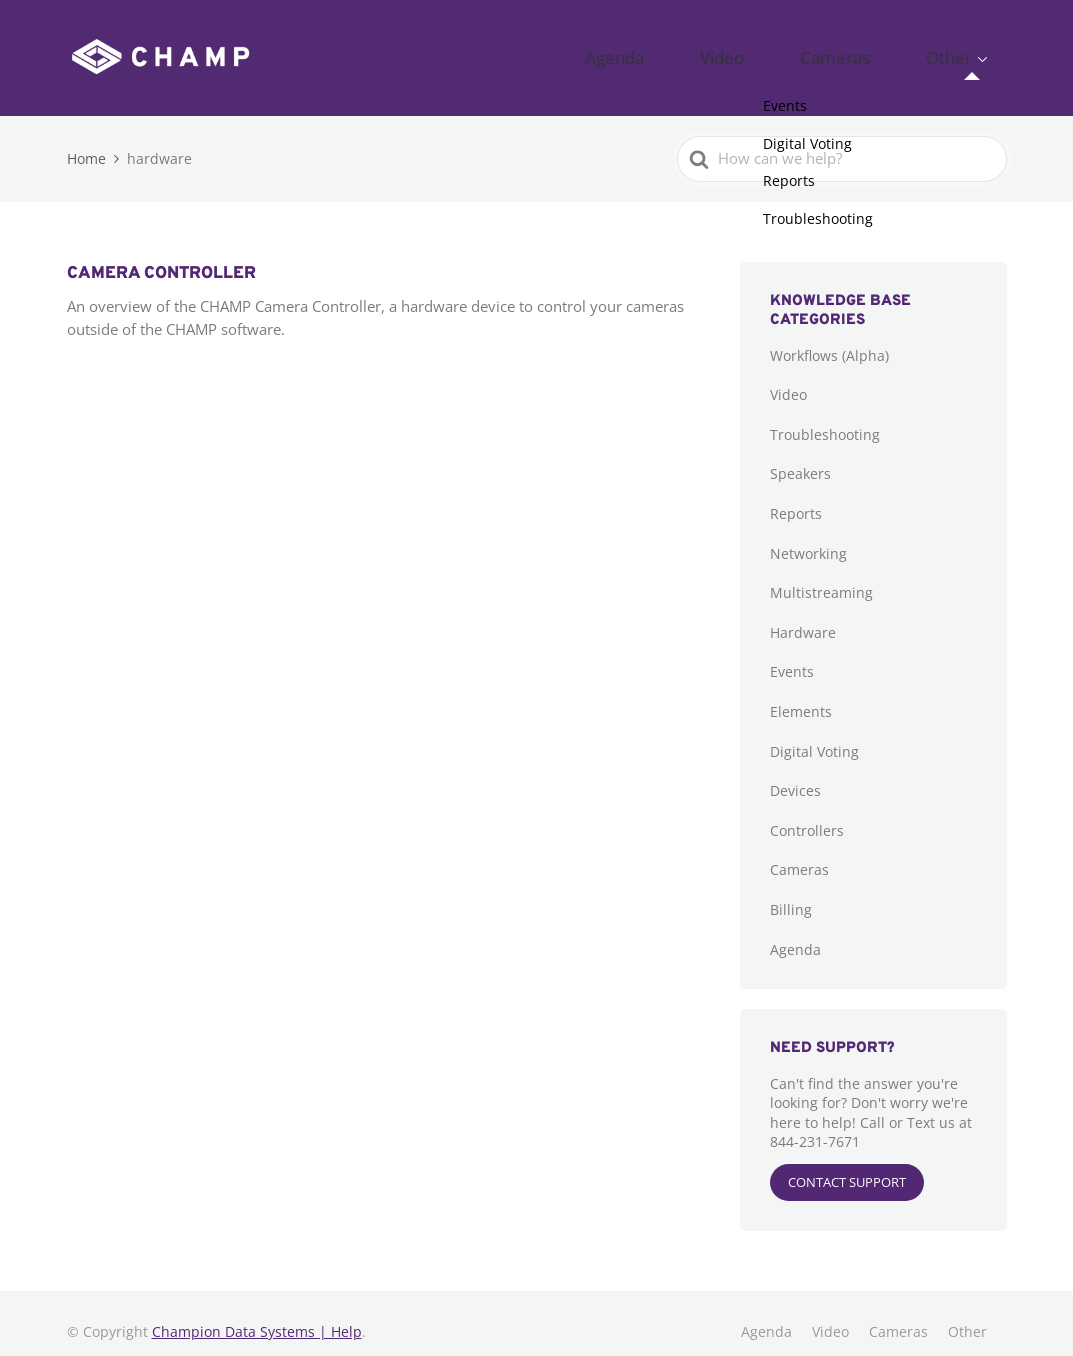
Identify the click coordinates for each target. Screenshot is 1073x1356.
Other (964, 50)
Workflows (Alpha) (829, 338)
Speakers (800, 457)
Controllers (807, 813)
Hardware (803, 615)
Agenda (723, 50)
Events (792, 655)
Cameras (882, 50)
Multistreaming (821, 576)
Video (800, 50)
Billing (791, 893)
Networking (808, 536)
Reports (796, 497)
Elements (801, 695)
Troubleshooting (825, 417)
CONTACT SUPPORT (847, 1166)
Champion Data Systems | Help (257, 1315)
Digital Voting (814, 734)
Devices (795, 774)
